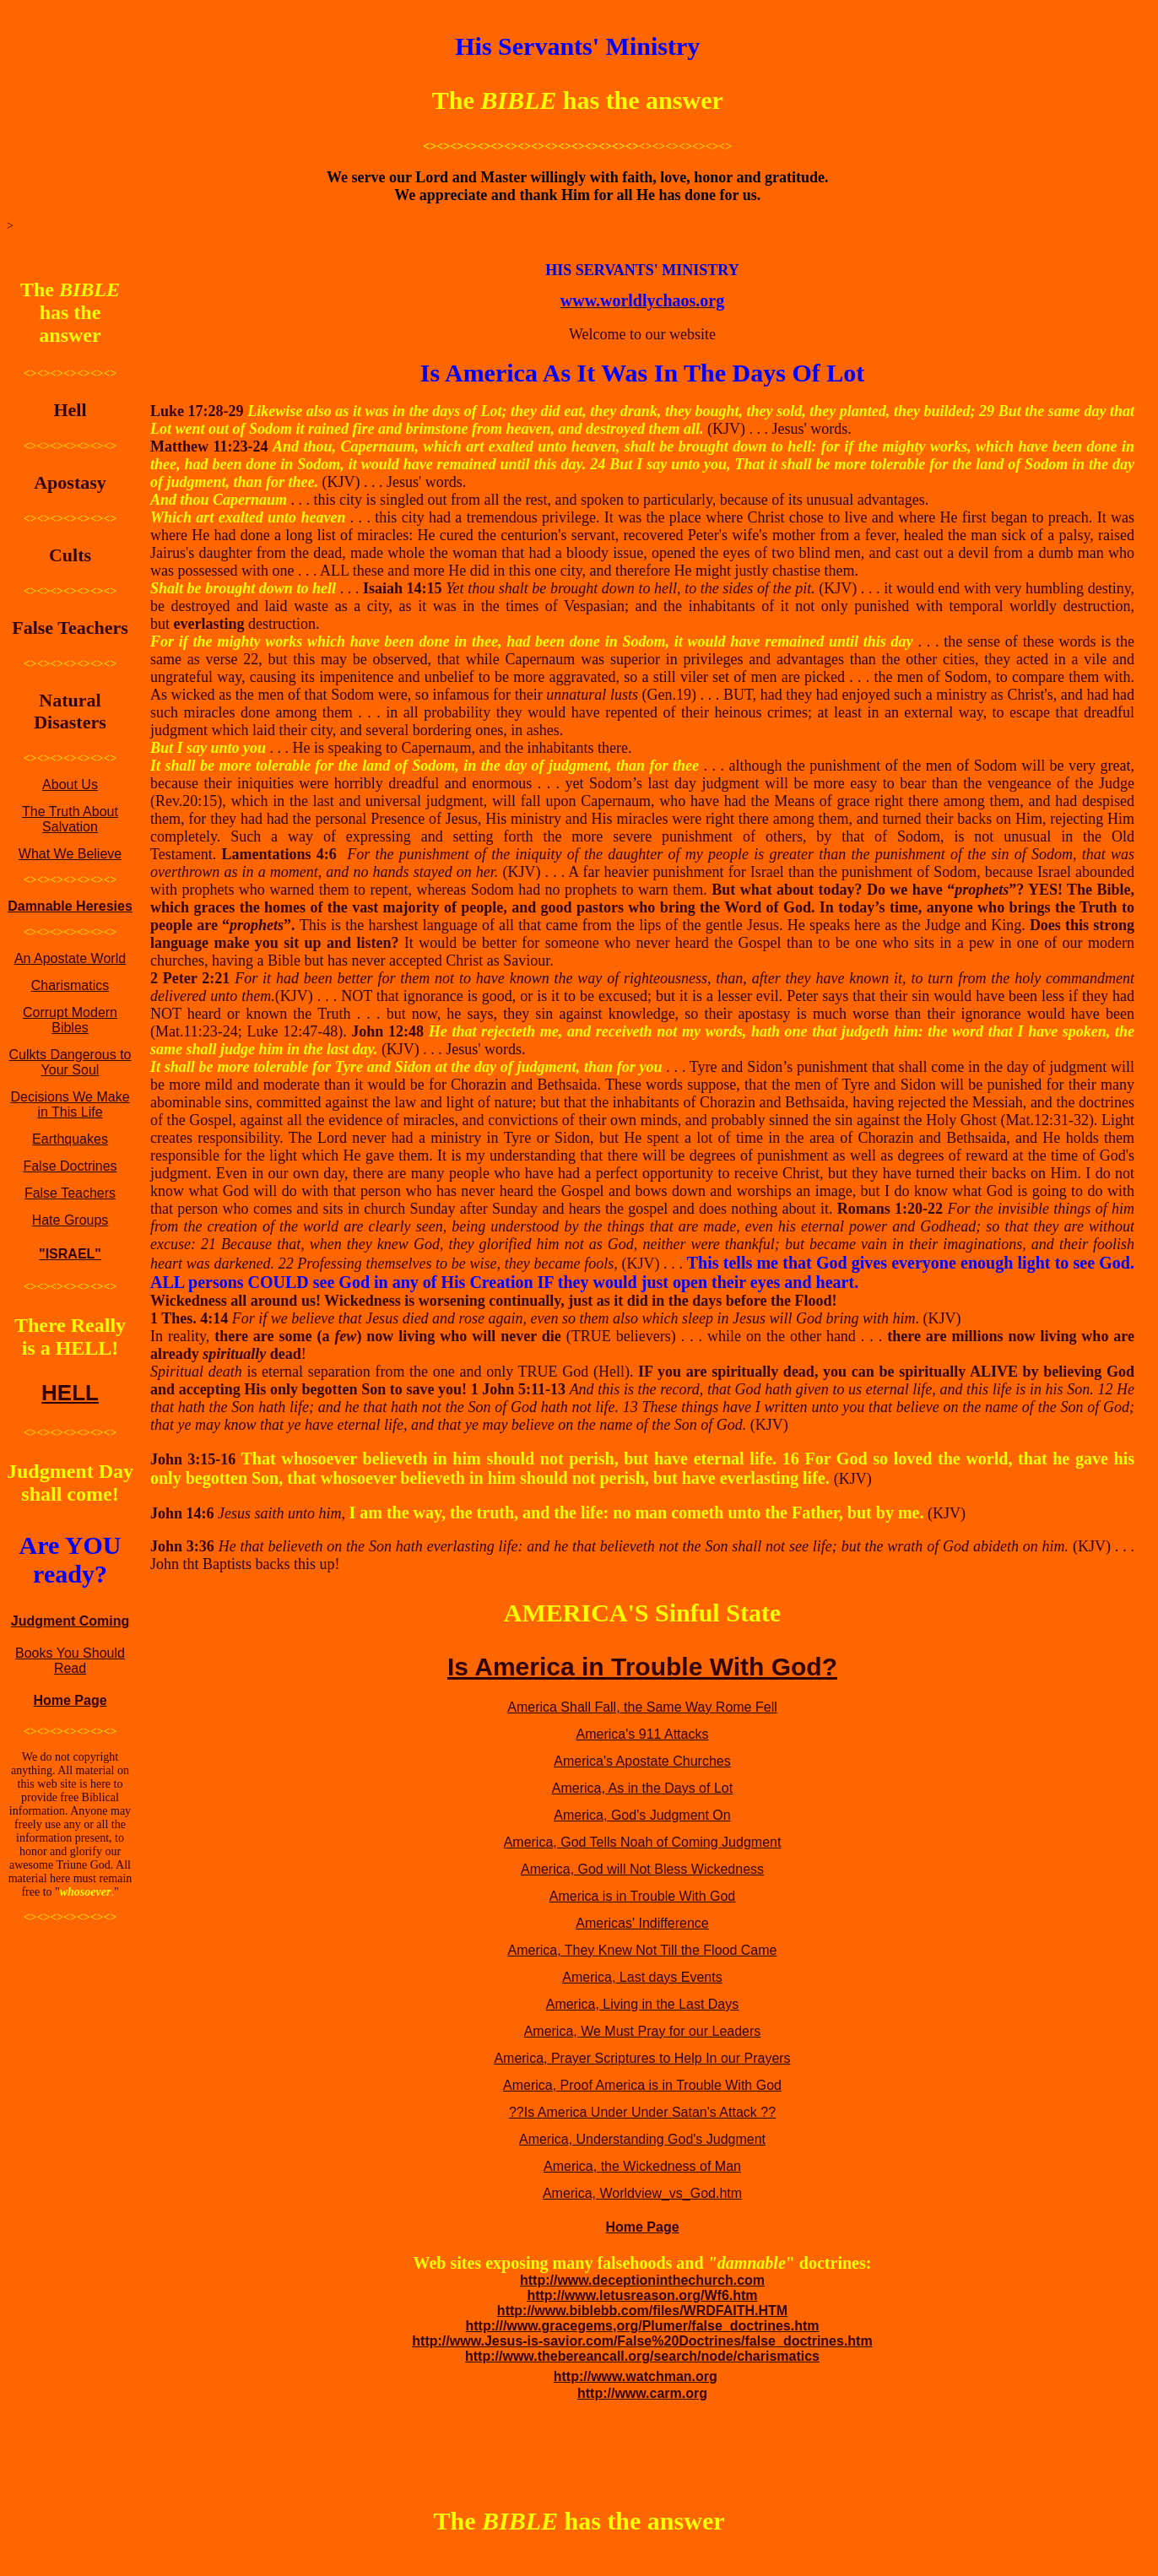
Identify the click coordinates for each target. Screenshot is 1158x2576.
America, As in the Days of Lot (642, 1788)
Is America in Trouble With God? (642, 1666)
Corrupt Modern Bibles (70, 1020)
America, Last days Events (642, 1977)
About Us (70, 784)
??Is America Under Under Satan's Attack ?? (642, 2112)
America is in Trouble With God (642, 1896)
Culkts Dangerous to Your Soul (70, 1062)
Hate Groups (70, 1220)
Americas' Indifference (642, 1923)
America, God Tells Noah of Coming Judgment (643, 1842)
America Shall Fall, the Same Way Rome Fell (642, 1707)
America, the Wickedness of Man (642, 2166)
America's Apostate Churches (642, 1761)
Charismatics (70, 985)
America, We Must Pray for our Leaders (642, 2031)
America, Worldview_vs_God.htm (642, 2193)
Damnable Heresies (70, 906)
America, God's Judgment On (642, 1815)
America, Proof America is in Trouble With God (642, 2085)
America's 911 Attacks (642, 1734)
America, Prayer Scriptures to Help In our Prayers (642, 2058)
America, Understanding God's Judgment (642, 2139)
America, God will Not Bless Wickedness (642, 1869)
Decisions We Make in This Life (69, 1104)
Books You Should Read (70, 1660)
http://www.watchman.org (635, 2376)
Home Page (69, 1700)
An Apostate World (70, 958)
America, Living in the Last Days (642, 2004)
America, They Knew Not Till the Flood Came (642, 1950)
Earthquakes (70, 1139)
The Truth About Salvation (70, 819)
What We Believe (70, 854)
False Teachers (70, 1193)
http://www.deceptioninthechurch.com (642, 2280)
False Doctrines (69, 1166)
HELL (70, 1392)
